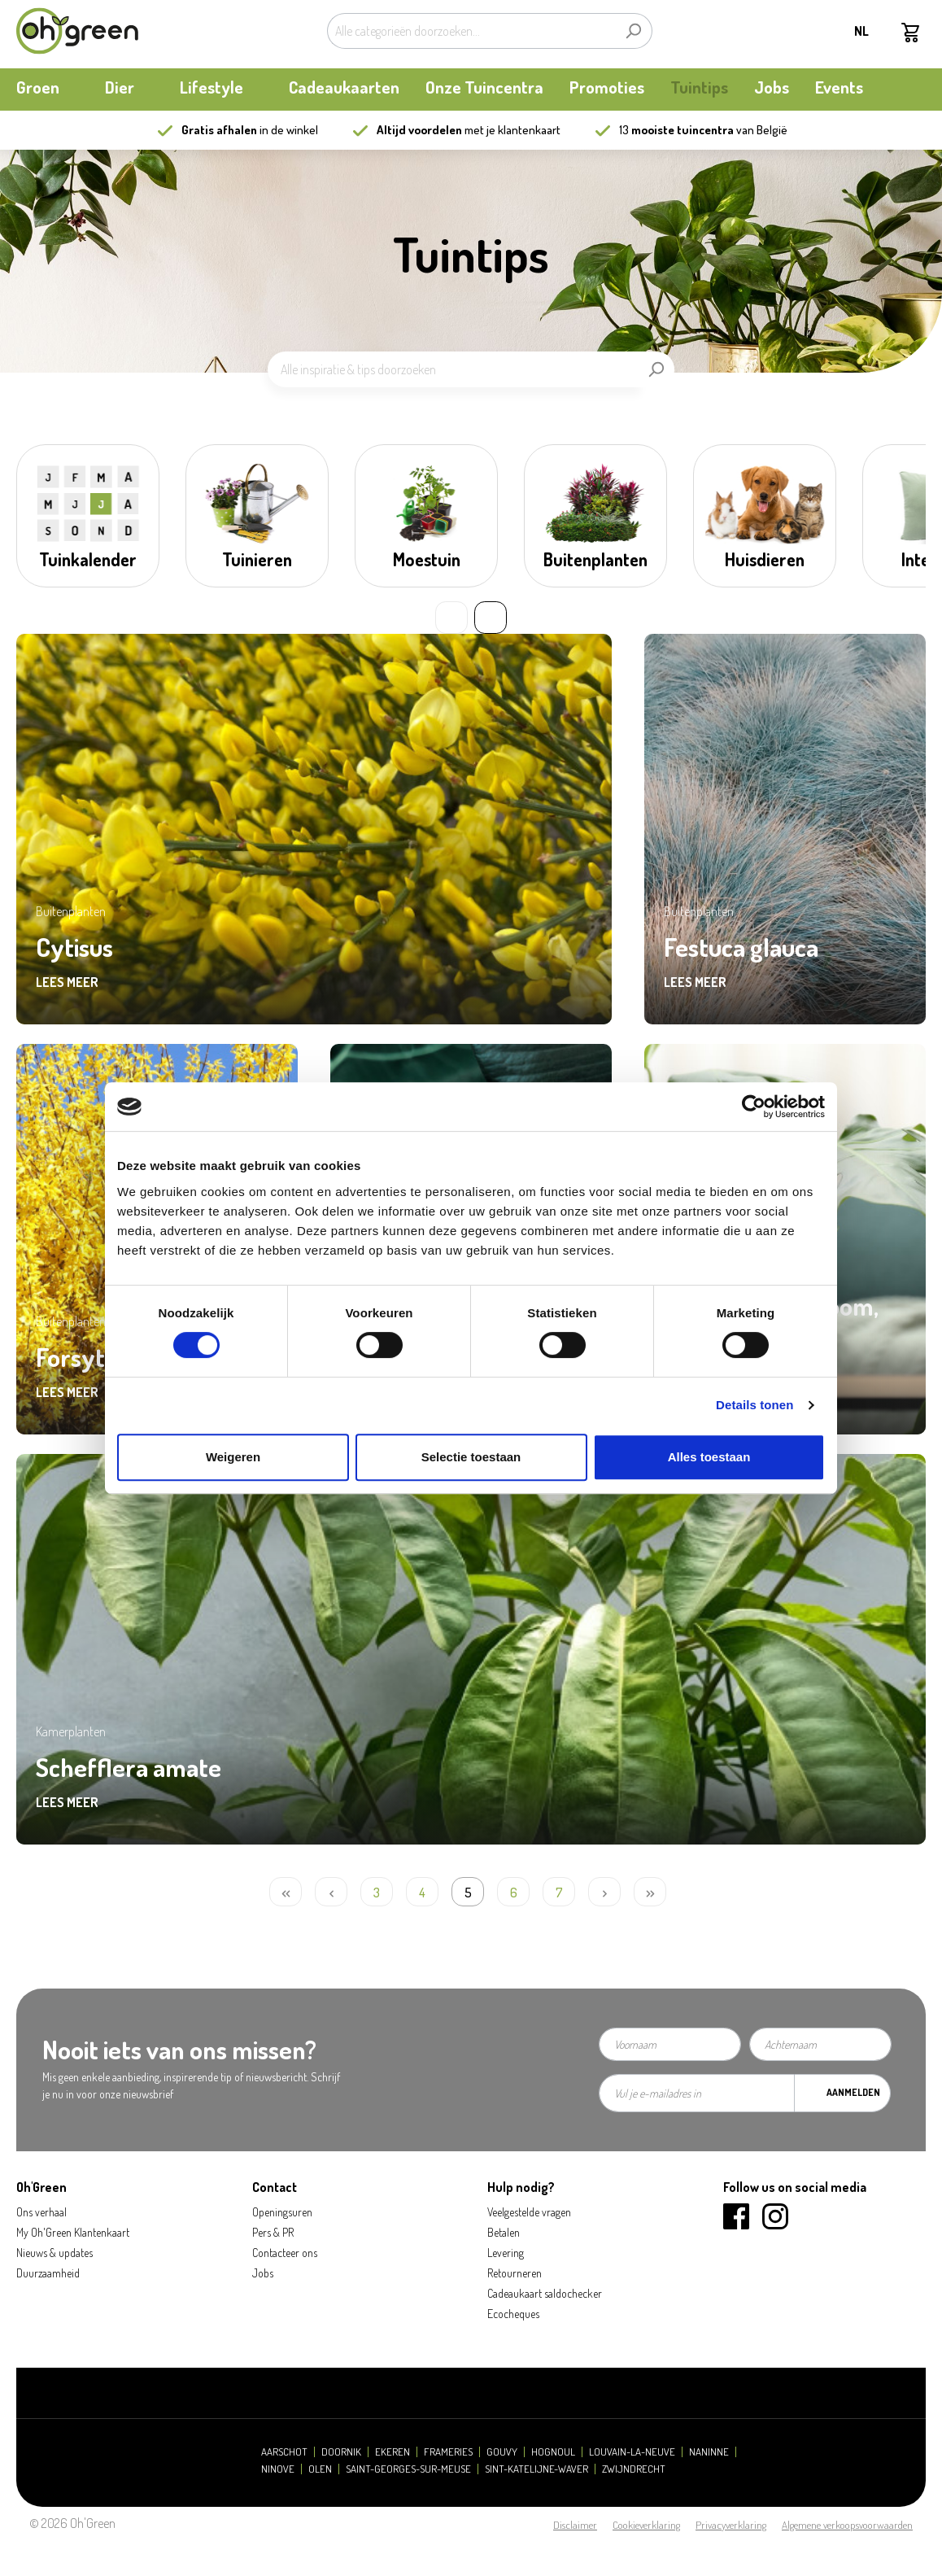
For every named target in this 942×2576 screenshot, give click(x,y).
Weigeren (233, 1457)
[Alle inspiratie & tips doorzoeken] (453, 369)
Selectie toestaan (471, 1457)
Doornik (341, 2452)
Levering (505, 2252)
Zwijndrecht (633, 2469)
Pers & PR (273, 2232)
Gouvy (501, 2452)
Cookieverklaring (646, 2524)
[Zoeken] (633, 31)
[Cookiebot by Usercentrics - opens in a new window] (754, 1106)
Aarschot (284, 2452)
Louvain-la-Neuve (632, 2452)
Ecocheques (513, 2314)
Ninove (277, 2469)
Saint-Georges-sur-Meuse (408, 2469)
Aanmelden (853, 2092)
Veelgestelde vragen (529, 2212)
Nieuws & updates (54, 2252)
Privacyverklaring (731, 2524)
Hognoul (553, 2452)
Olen (320, 2469)
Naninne (709, 2452)
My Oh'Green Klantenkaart (72, 2232)
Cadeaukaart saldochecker (544, 2293)
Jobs (262, 2273)
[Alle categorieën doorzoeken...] (471, 31)
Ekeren (392, 2452)
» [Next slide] (490, 617)
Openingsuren (282, 2212)
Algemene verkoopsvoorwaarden (847, 2524)
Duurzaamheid (48, 2273)
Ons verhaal (41, 2212)
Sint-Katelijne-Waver (536, 2469)
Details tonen (754, 1405)
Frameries (448, 2452)
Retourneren (514, 2273)
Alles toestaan (709, 1457)
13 (676, 130)
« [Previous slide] (451, 617)
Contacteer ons (284, 2252)
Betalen (503, 2232)
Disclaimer (575, 2524)
